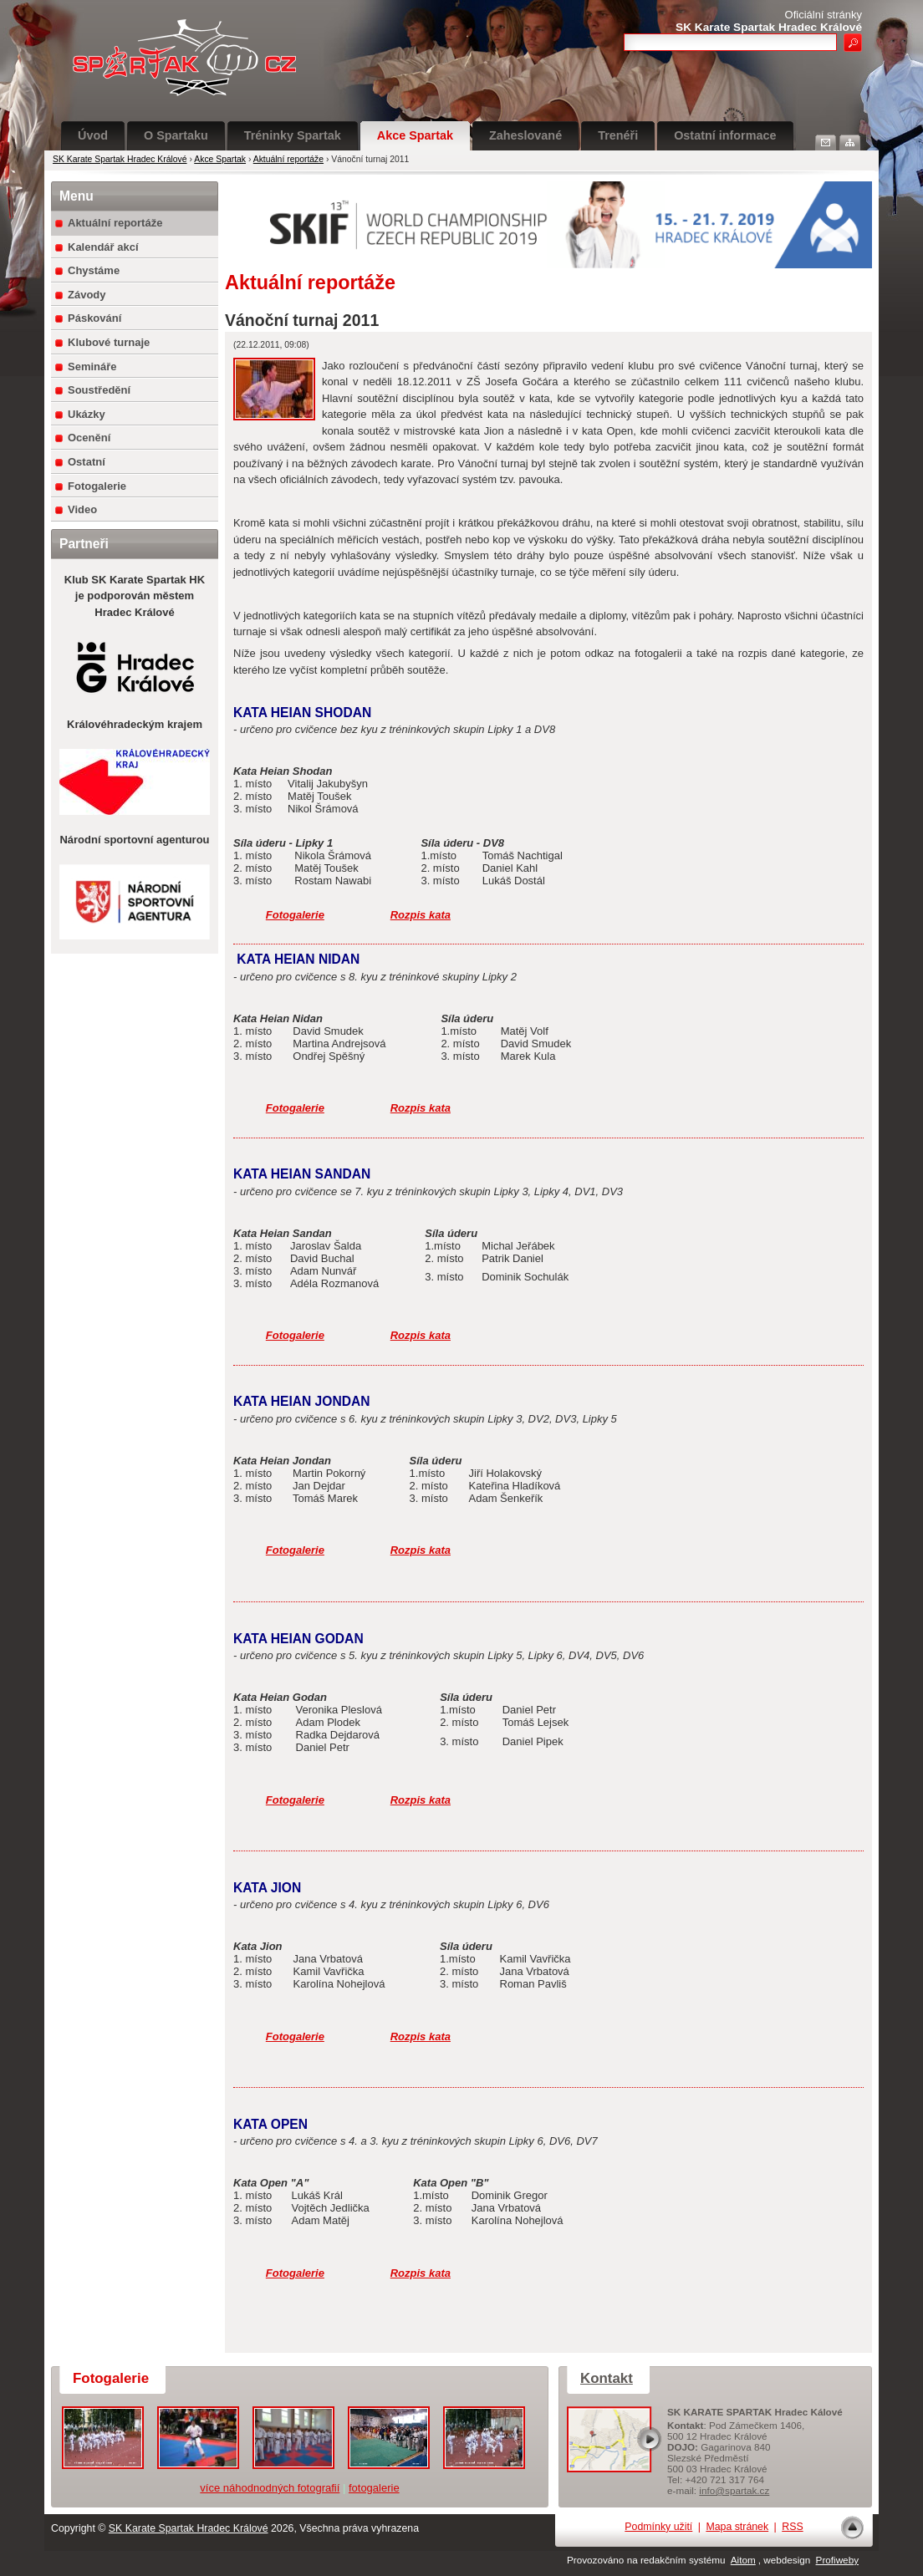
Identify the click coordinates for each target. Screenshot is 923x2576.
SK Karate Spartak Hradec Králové (120, 159)
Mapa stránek (737, 2527)
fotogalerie (374, 2488)
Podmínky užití (658, 2527)
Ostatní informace (725, 135)
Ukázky (86, 414)
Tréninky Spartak (292, 135)
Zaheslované (525, 135)
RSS (792, 2527)
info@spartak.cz (734, 2490)
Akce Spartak (415, 135)
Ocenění (89, 437)
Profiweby (837, 2559)
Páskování (94, 318)
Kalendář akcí (103, 247)
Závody (87, 294)
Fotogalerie (97, 486)
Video (82, 509)
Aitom (743, 2559)
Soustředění (99, 390)
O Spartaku (176, 135)
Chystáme (94, 270)
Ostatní (86, 462)
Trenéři (618, 135)
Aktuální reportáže (288, 159)
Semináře (92, 366)
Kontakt (606, 2378)
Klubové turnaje (109, 342)
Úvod (93, 135)
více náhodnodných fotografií (269, 2488)
